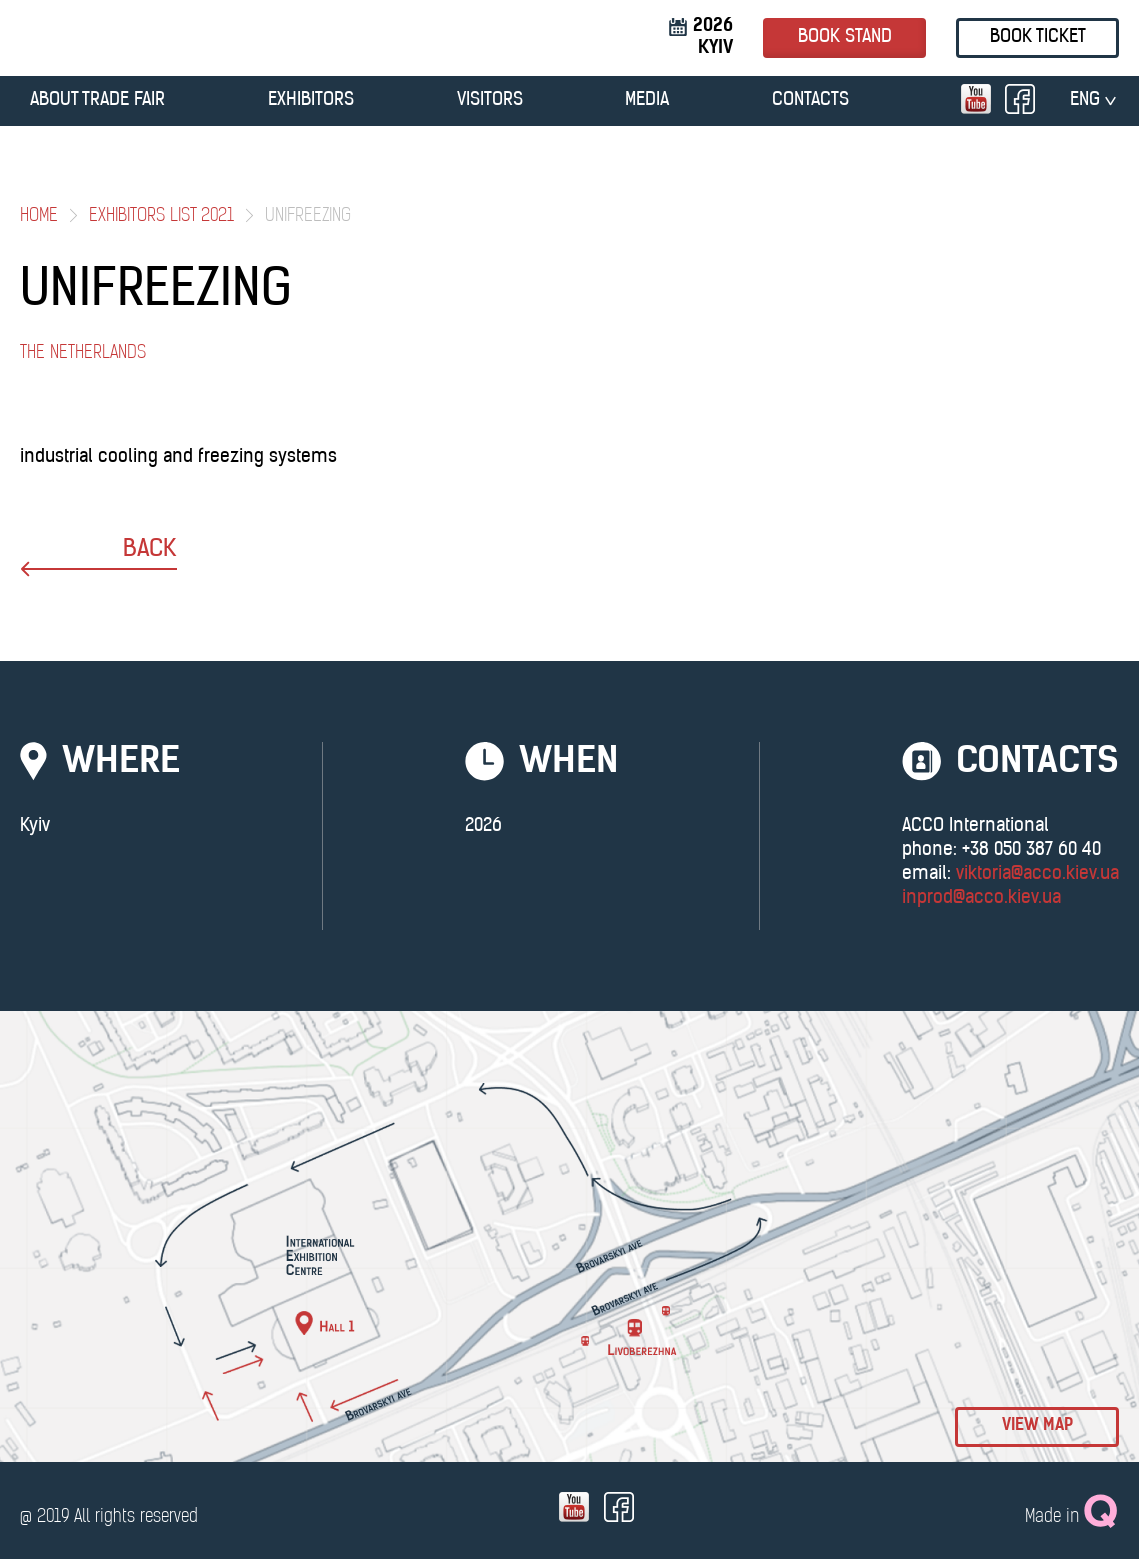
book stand (845, 37)
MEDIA (647, 100)
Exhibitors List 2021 (161, 216)
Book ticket (1038, 37)
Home (39, 216)
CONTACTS (810, 100)
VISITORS (490, 100)
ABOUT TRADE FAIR (97, 100)
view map (1037, 1426)
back (98, 557)
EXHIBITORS (311, 100)
